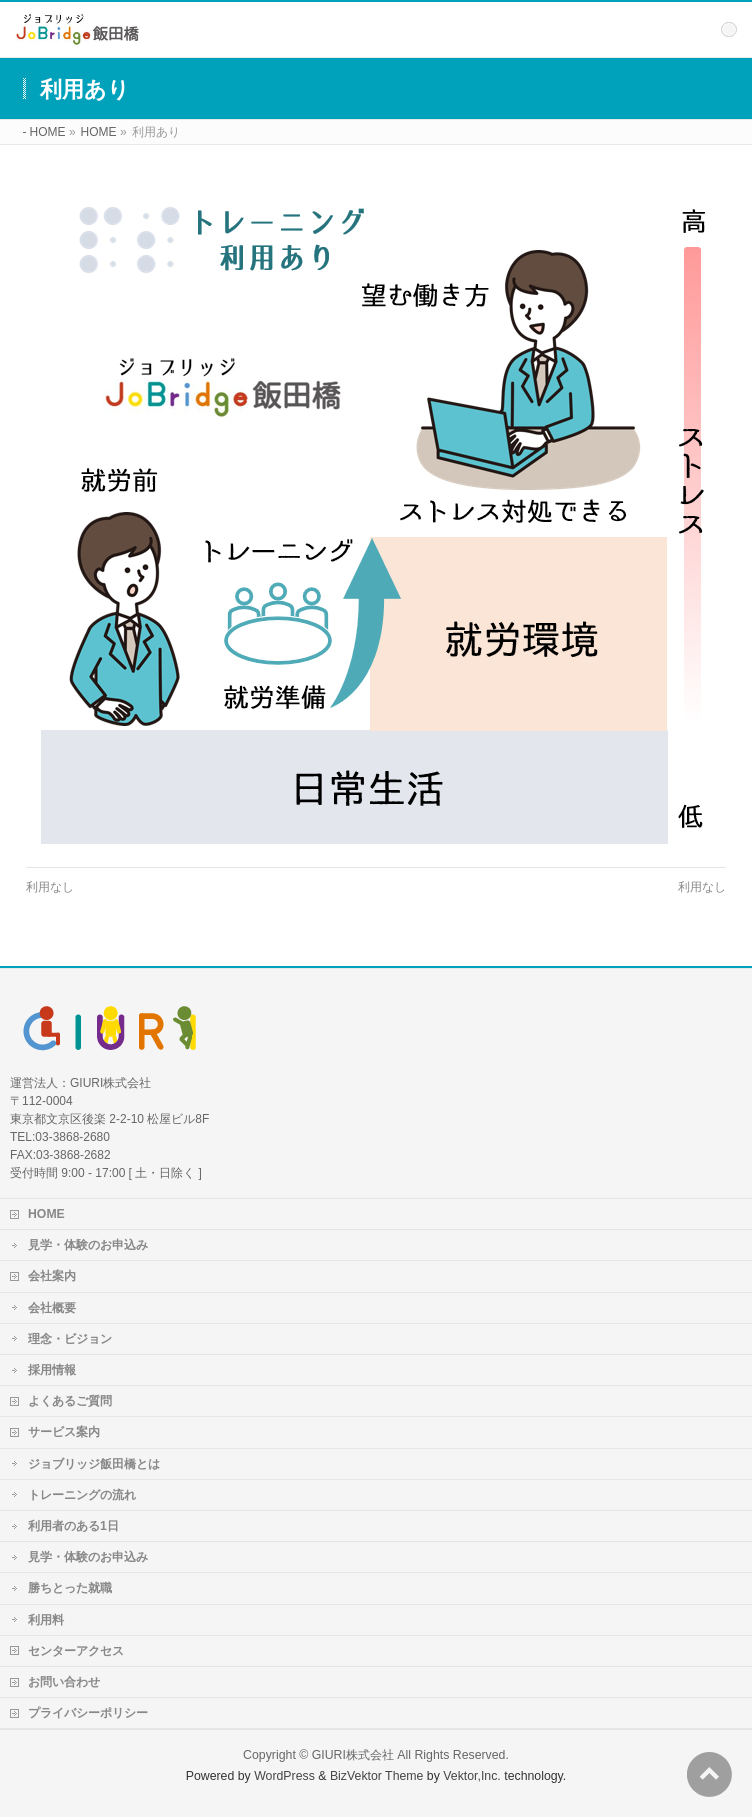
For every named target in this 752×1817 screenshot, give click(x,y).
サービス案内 (64, 1432)
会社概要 (52, 1308)
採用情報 (52, 1370)
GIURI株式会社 (353, 1755)
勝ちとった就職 (70, 1588)
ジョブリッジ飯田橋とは (94, 1464)
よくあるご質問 (70, 1401)
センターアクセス (76, 1651)
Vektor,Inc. (472, 1776)
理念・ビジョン (70, 1339)
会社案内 (52, 1276)
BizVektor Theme (377, 1776)
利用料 (46, 1620)
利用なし (50, 887)
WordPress (284, 1776)
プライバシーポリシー (88, 1713)
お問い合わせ (64, 1682)
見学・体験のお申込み (88, 1245)
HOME (46, 1214)
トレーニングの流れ (82, 1495)
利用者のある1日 (73, 1526)
